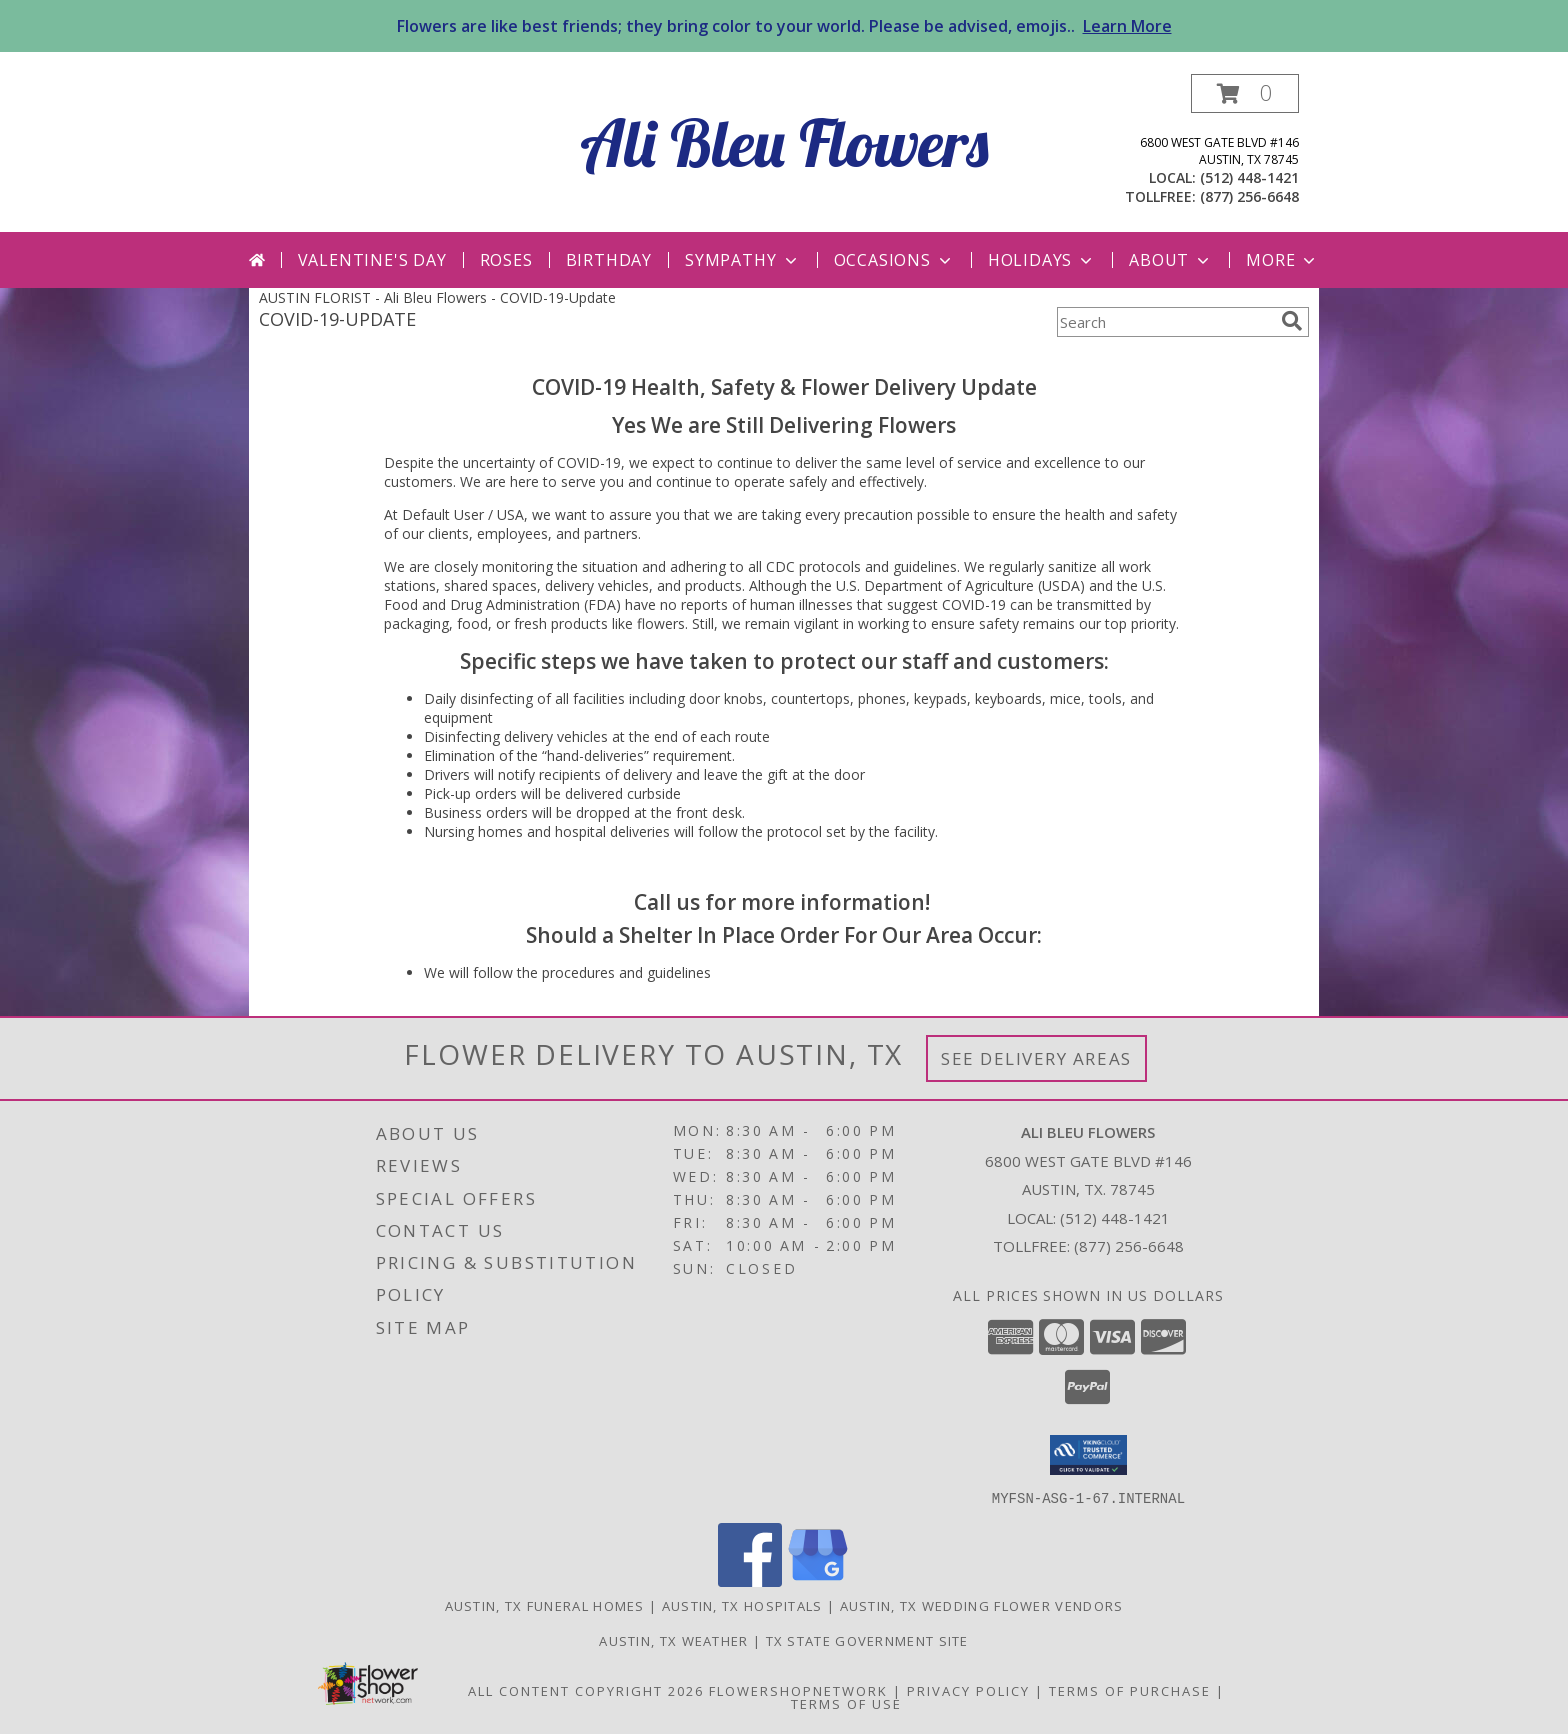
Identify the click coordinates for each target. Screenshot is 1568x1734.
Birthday (609, 260)
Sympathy (742, 260)
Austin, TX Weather (673, 1640)
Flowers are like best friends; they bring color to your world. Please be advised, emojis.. (784, 26)
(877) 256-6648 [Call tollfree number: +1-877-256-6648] (1249, 196)
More (1282, 260)
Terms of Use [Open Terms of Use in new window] (846, 1703)
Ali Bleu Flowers (784, 142)
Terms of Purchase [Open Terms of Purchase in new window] (1130, 1690)
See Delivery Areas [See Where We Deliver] (1036, 1058)
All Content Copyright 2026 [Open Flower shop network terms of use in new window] (586, 1690)
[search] (1292, 321)
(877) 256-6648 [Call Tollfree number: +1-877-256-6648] (1129, 1246)
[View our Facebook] (750, 1580)
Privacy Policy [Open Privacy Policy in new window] (968, 1690)
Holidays (1042, 260)
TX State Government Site (867, 1640)
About (1171, 260)
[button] (1245, 93)
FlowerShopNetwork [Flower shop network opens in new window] (798, 1690)
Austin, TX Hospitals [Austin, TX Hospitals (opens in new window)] (742, 1605)
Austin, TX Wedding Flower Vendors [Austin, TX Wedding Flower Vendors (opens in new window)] (982, 1605)
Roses (506, 260)
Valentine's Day (372, 260)
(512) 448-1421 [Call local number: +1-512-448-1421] (1249, 177)
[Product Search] (1165, 322)
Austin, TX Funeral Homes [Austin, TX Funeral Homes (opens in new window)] (545, 1605)
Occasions (894, 260)
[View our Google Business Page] (818, 1580)
